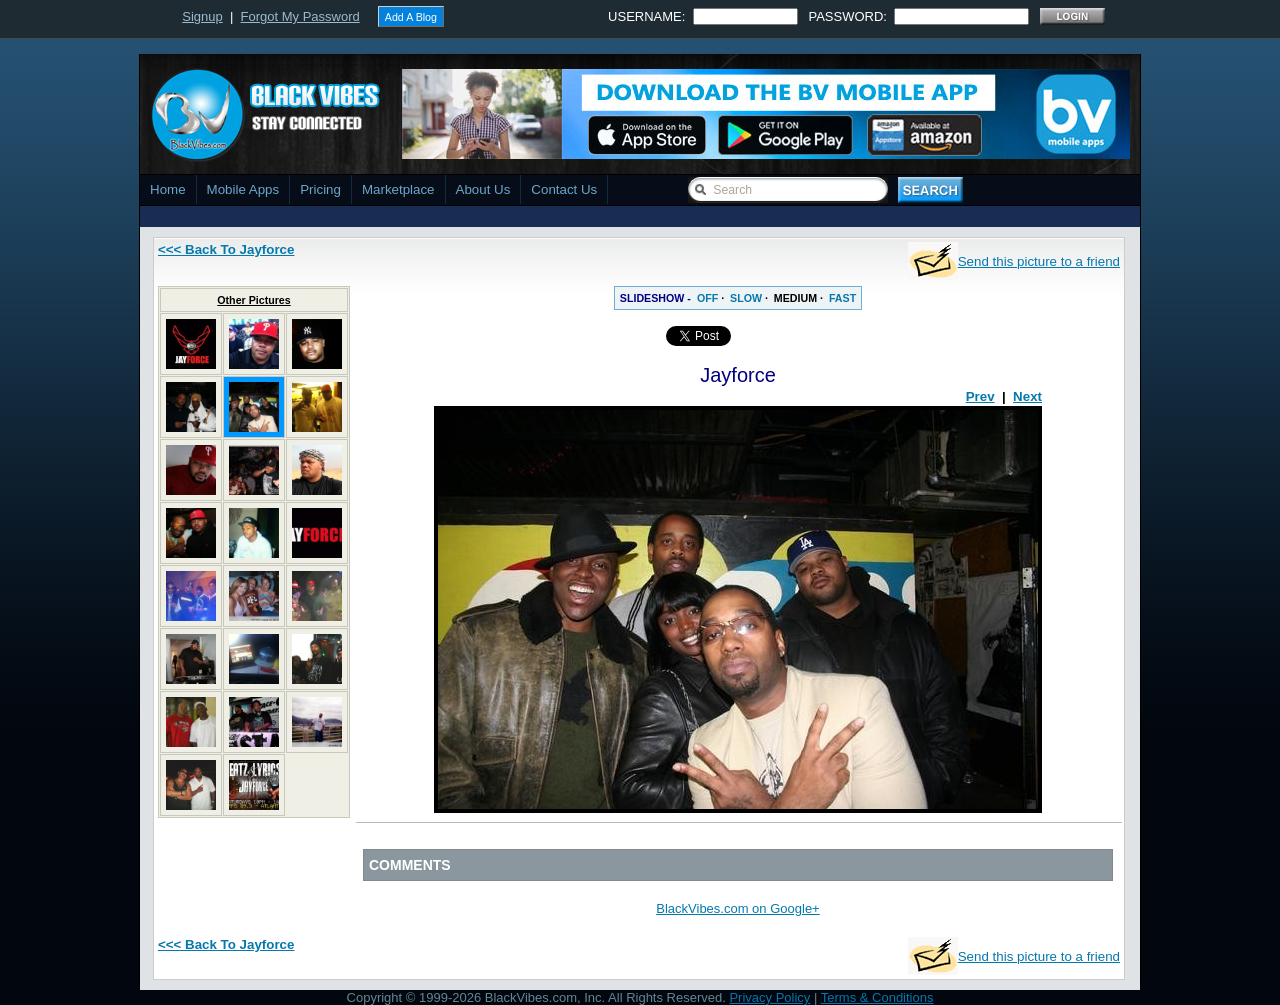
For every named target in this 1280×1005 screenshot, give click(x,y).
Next (1027, 396)
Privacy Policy (769, 997)
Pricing (320, 189)
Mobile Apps (243, 189)
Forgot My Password (300, 16)
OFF (707, 298)
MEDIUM (795, 298)
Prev (980, 396)
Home (168, 189)
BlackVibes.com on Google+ (737, 908)
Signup (202, 16)
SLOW (746, 298)
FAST (842, 298)
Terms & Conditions (877, 997)
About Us (483, 189)
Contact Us (564, 189)
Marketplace (398, 189)
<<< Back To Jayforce (226, 249)
